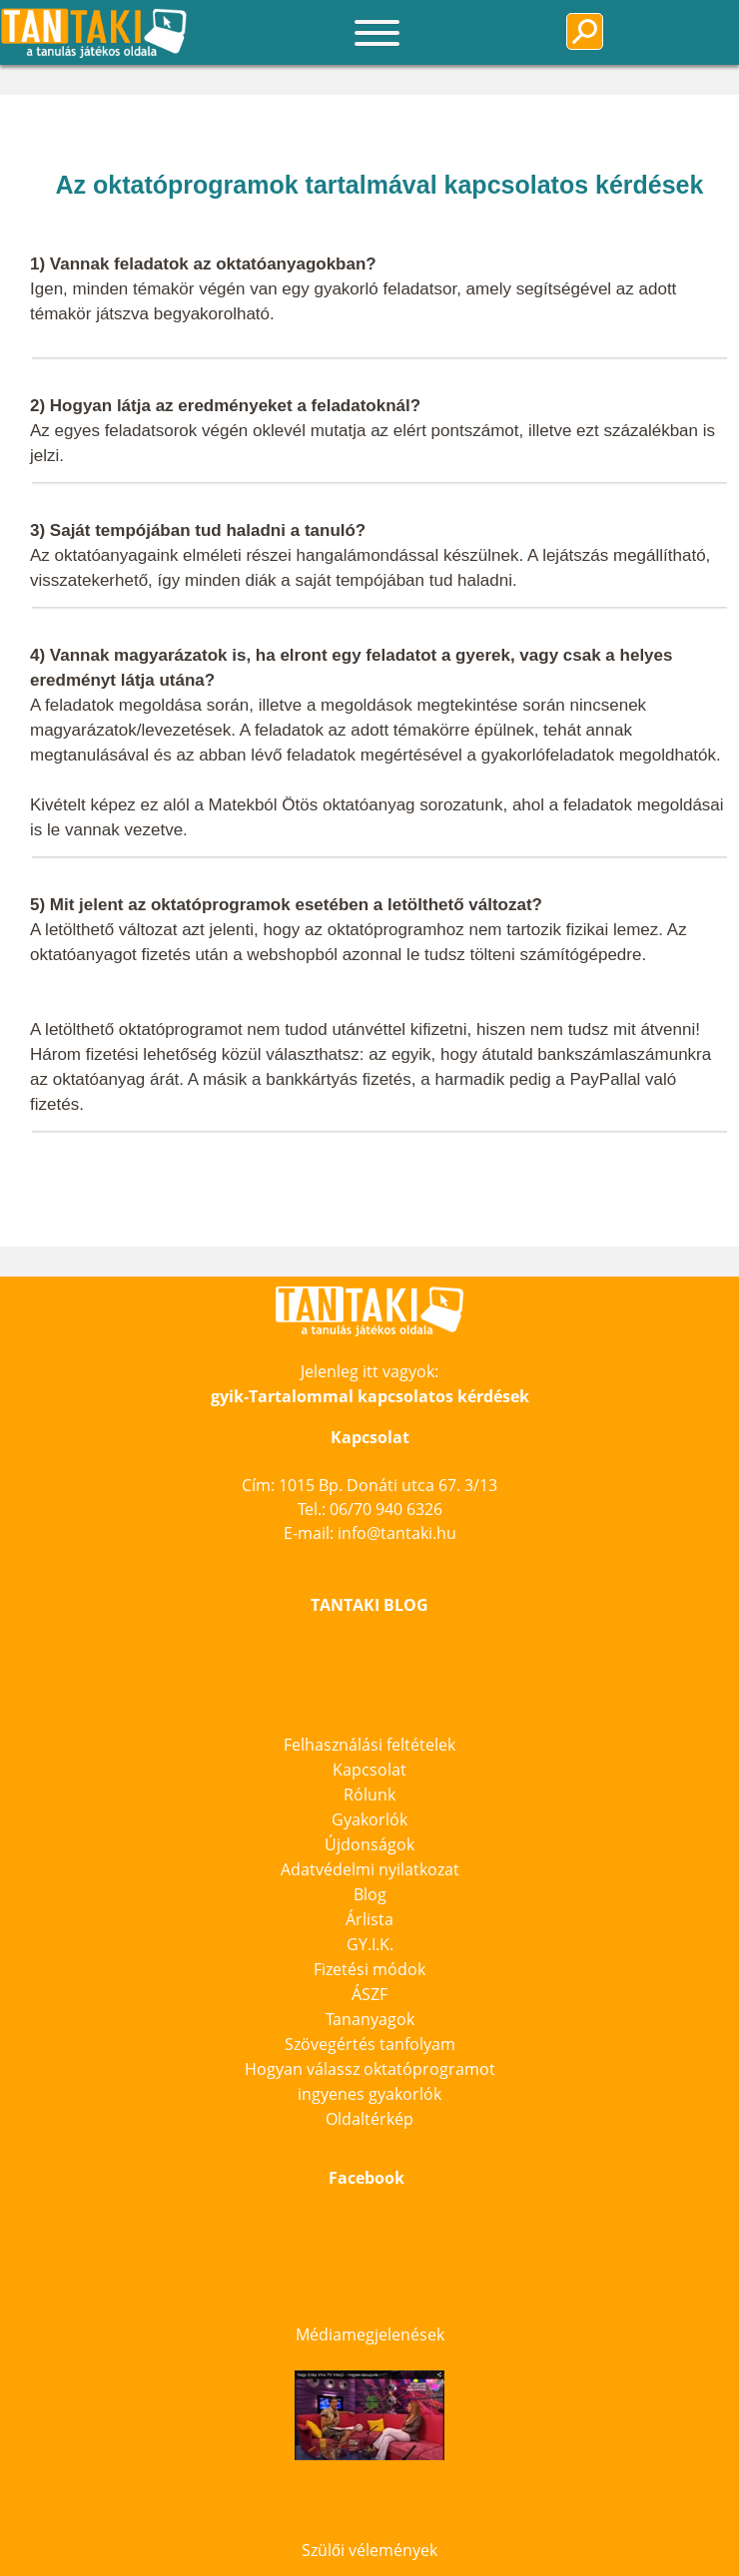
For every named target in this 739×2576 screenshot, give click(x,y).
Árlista (369, 1919)
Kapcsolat (369, 1770)
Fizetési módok (369, 1969)
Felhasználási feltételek (369, 1745)
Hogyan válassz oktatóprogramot (370, 2069)
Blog (370, 1894)
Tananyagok (370, 2019)
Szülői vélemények (369, 2550)
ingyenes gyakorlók (369, 2094)
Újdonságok (369, 1844)
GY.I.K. (370, 1944)
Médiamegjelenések (370, 2334)
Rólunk (369, 1794)
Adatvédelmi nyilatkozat (370, 1869)
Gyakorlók (369, 1819)
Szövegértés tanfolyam (370, 2044)
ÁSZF (369, 1994)
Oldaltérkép (369, 2119)
